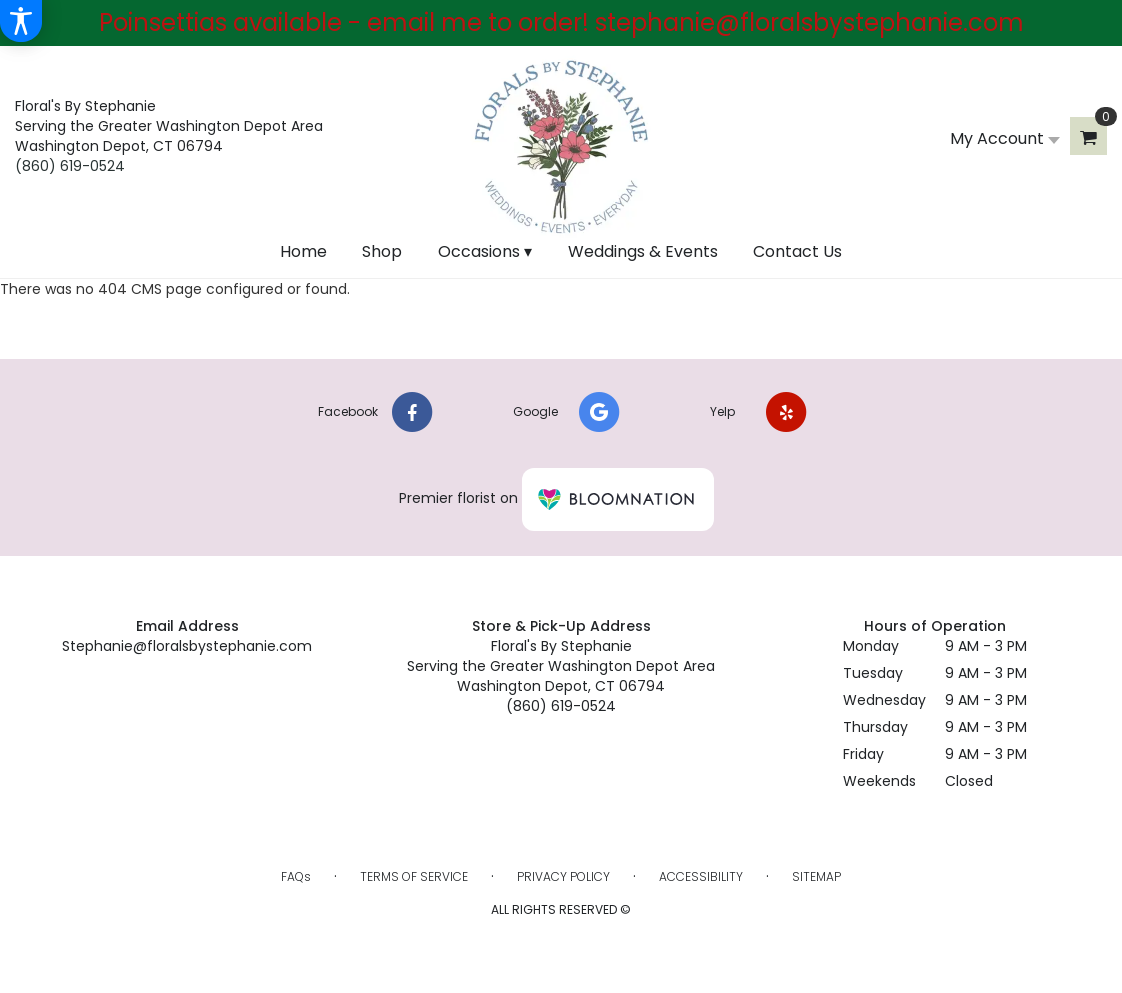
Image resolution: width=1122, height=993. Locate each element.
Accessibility (701, 876)
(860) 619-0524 (70, 166)
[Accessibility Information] (21, 21)
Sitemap (816, 876)
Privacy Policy (563, 876)
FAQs (296, 876)
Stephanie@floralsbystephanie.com (187, 646)
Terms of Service (414, 876)
